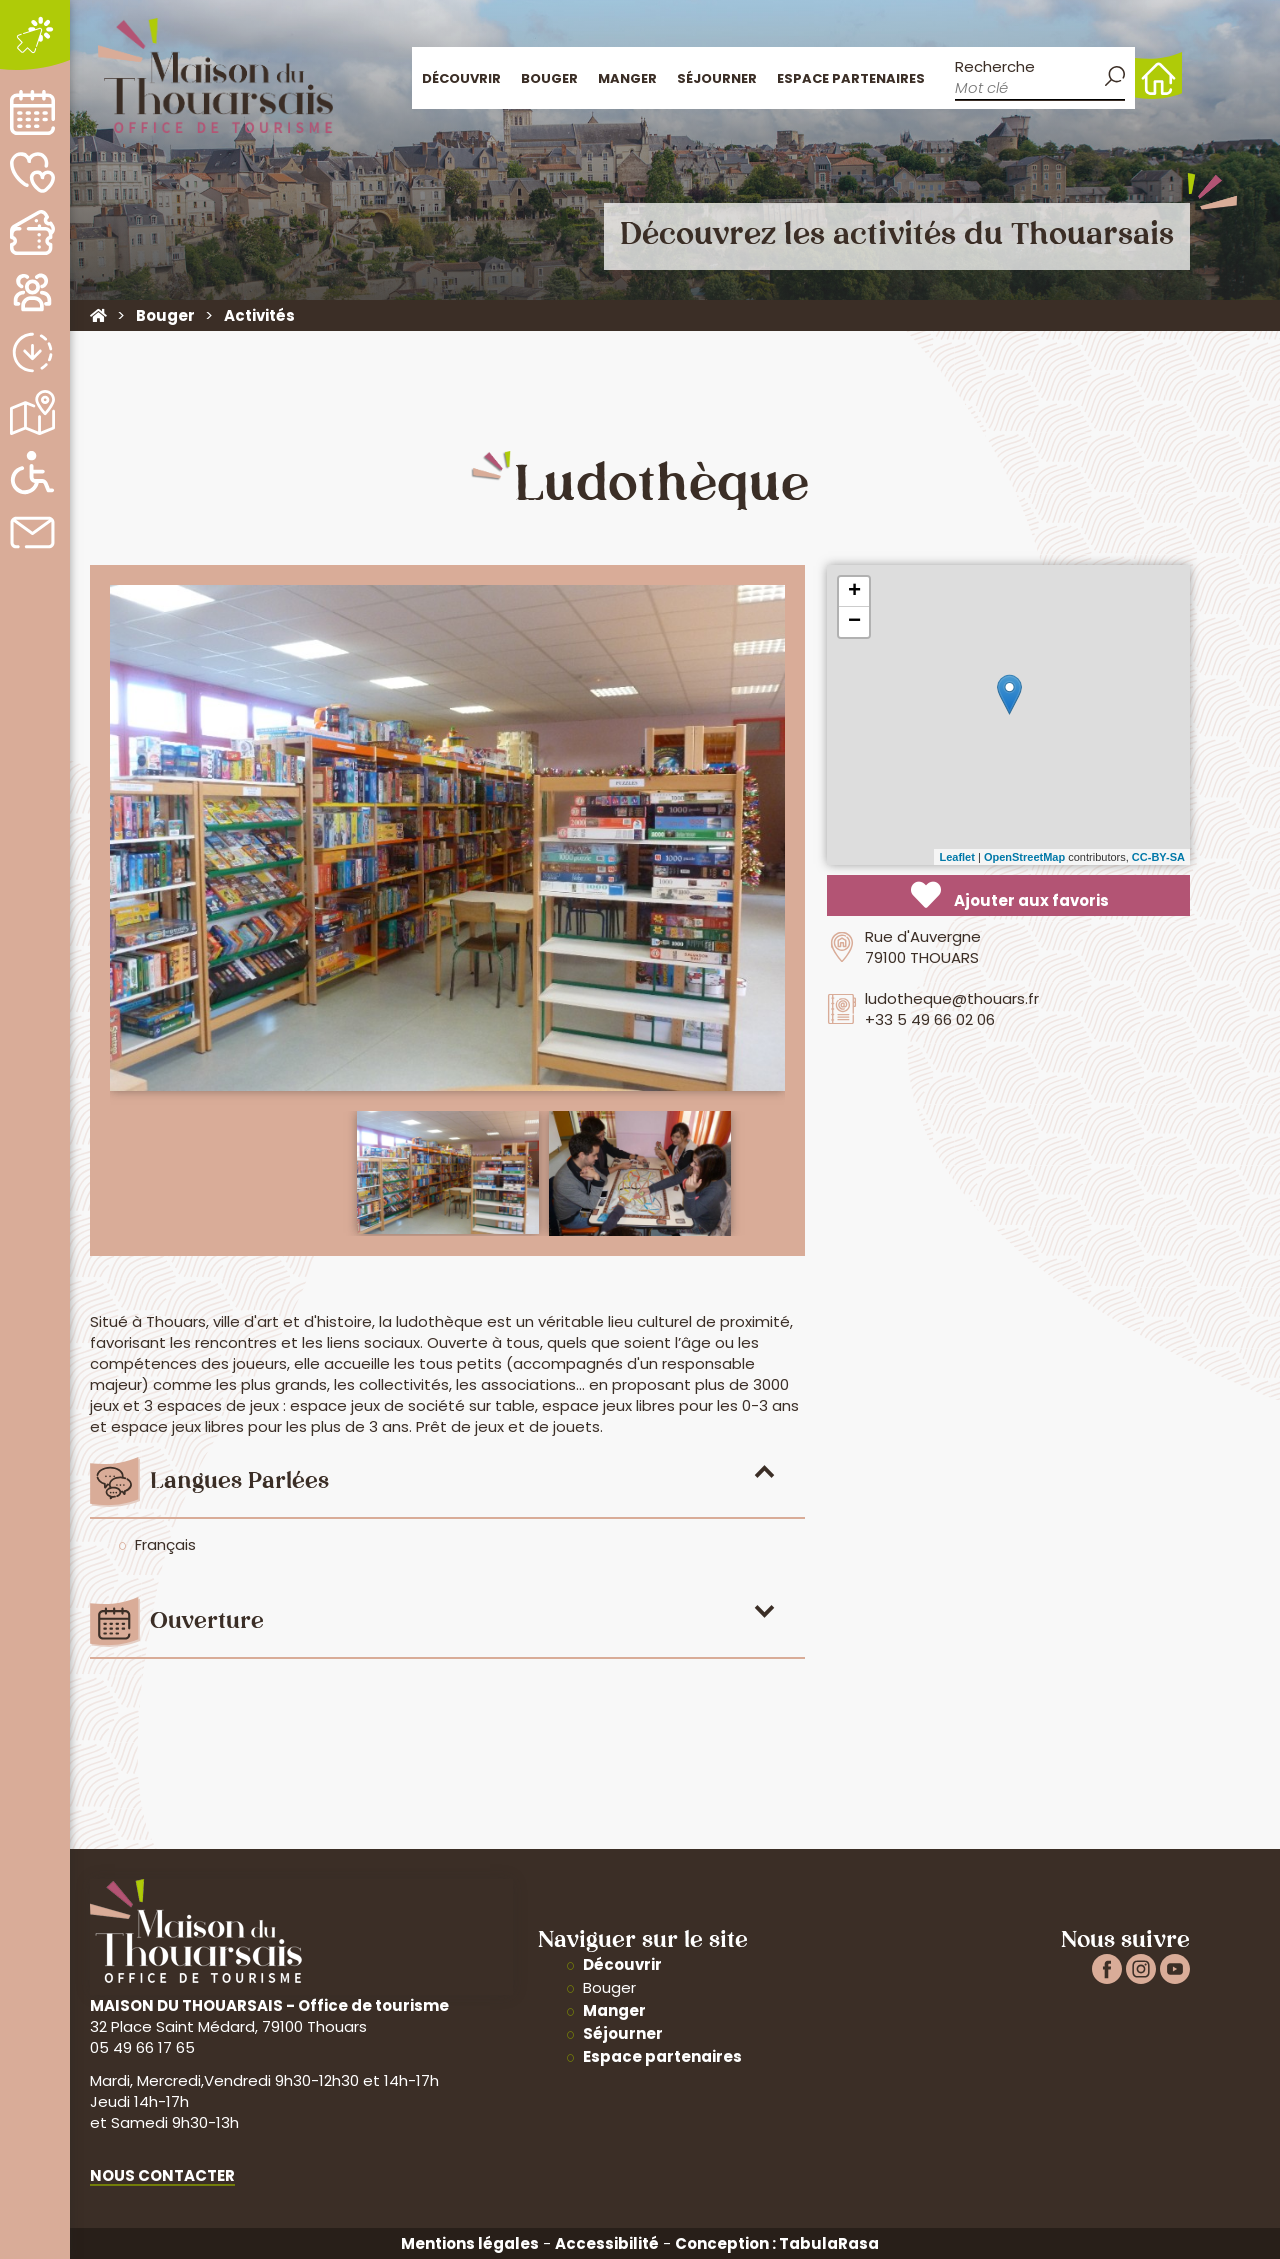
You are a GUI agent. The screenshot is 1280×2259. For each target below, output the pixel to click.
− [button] (854, 622)
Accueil (1158, 75)
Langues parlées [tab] (239, 1482)
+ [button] (854, 592)
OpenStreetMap (1024, 857)
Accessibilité (607, 2243)
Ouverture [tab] (207, 1622)
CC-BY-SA (1158, 857)
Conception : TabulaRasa (777, 2243)
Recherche (995, 66)
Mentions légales (470, 2243)
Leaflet (956, 857)
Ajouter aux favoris (1010, 895)
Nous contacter (162, 2175)
